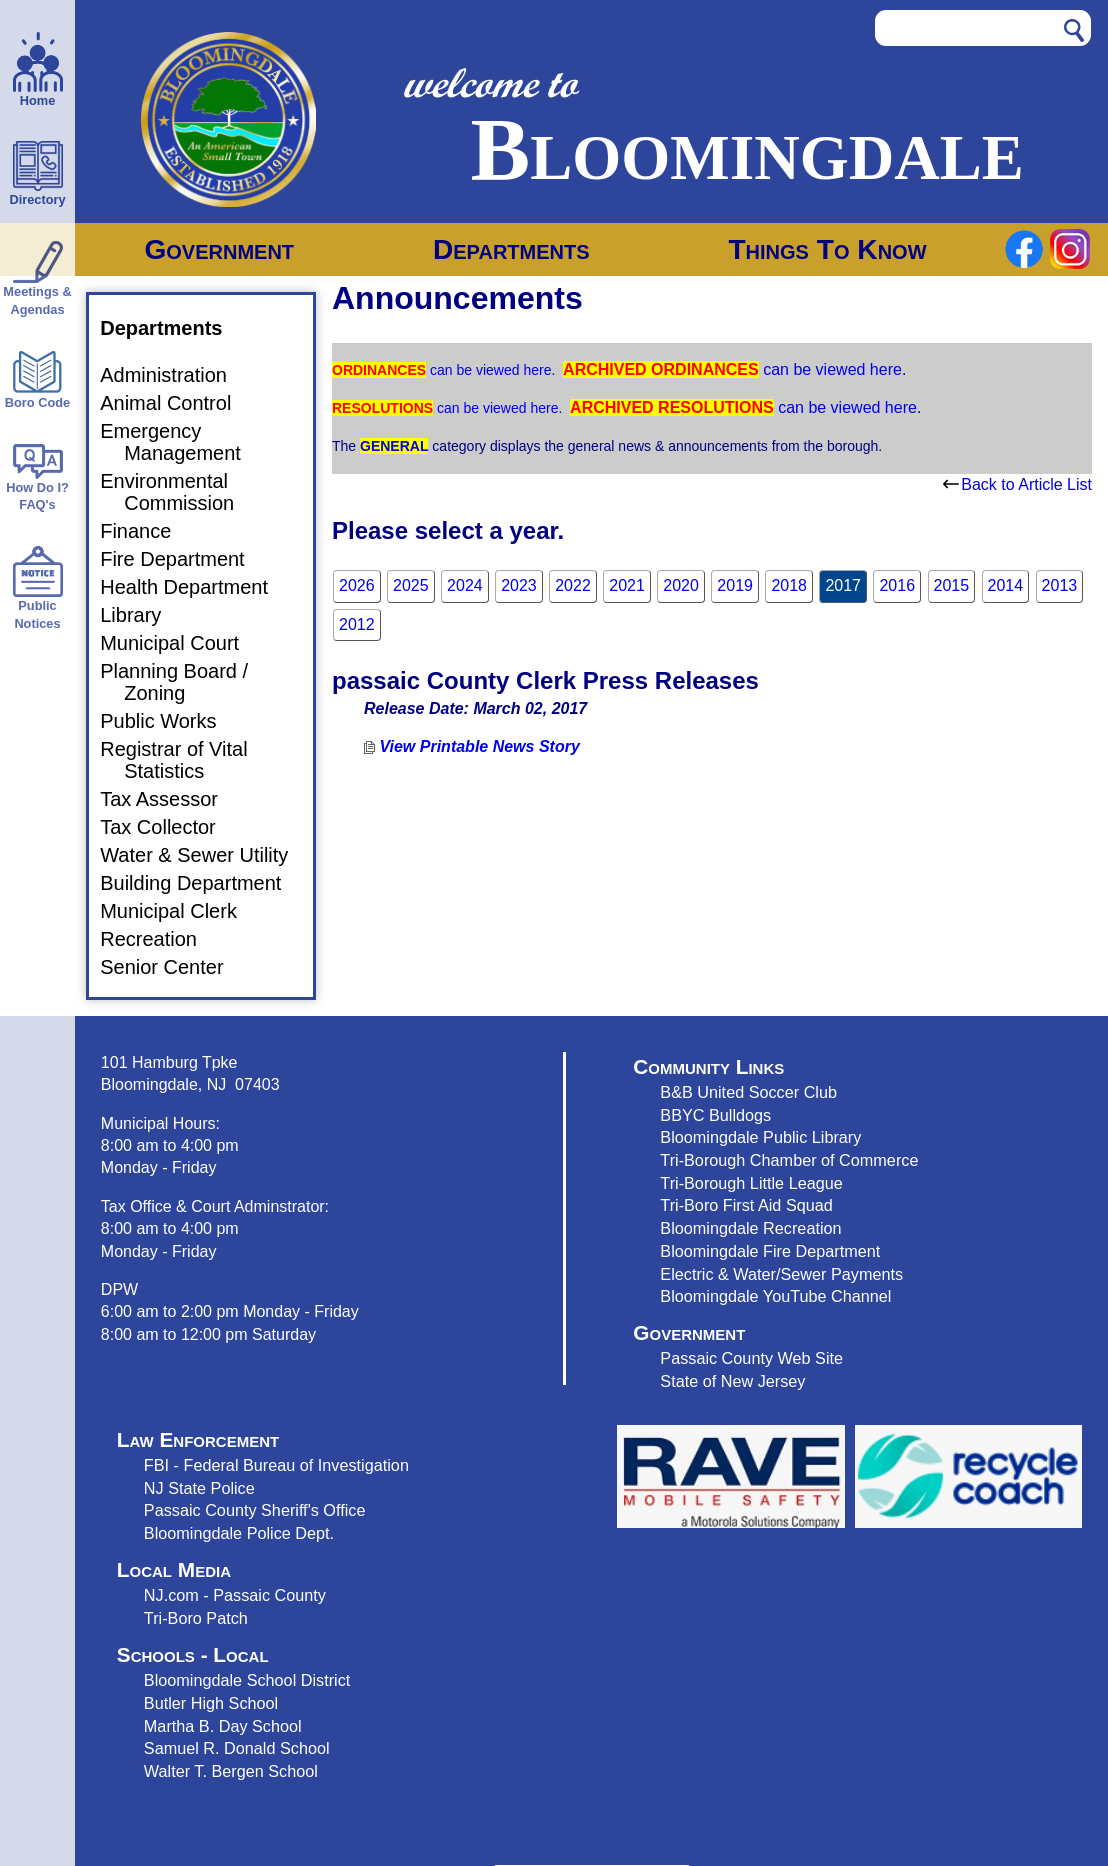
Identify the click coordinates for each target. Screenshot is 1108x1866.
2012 (357, 624)
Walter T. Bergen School (231, 1771)
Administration (175, 375)
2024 (465, 585)
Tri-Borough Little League (751, 1183)
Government (219, 249)
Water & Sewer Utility (206, 855)
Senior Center (173, 967)
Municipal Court (181, 643)
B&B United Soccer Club (748, 1092)
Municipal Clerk (180, 911)
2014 (1006, 585)
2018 (789, 585)
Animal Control (177, 403)
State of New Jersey (732, 1381)
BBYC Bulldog (711, 1115)
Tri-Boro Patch (196, 1618)
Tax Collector (170, 827)
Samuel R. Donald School (237, 1748)
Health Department (196, 587)
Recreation (160, 939)
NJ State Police (199, 1488)
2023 (519, 585)
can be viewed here (488, 370)
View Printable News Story (472, 746)
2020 (681, 585)
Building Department (202, 883)
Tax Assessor (171, 799)
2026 (357, 585)
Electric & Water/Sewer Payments (781, 1274)
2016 (897, 585)
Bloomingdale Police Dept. (239, 1533)
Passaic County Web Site (751, 1358)
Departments (511, 249)
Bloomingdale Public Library (760, 1137)
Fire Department (184, 559)
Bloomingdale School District (247, 1680)
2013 (1060, 585)
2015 (952, 585)
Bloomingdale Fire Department (770, 1251)
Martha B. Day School (223, 1726)
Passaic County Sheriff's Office (255, 1510)
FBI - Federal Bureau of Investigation (276, 1465)
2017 (843, 585)
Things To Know (827, 249)
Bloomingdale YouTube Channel (775, 1296)
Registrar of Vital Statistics (185, 760)
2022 (573, 585)
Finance (147, 531)
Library (142, 615)
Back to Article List (1017, 484)
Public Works (170, 721)
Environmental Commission (179, 492)
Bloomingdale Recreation (750, 1228)
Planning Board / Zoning (186, 682)
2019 (735, 585)
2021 (627, 585)
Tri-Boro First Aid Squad (746, 1205)
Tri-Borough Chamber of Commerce (789, 1160)
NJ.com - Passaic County (235, 1595)
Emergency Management (182, 442)
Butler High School (211, 1703)
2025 (411, 585)
